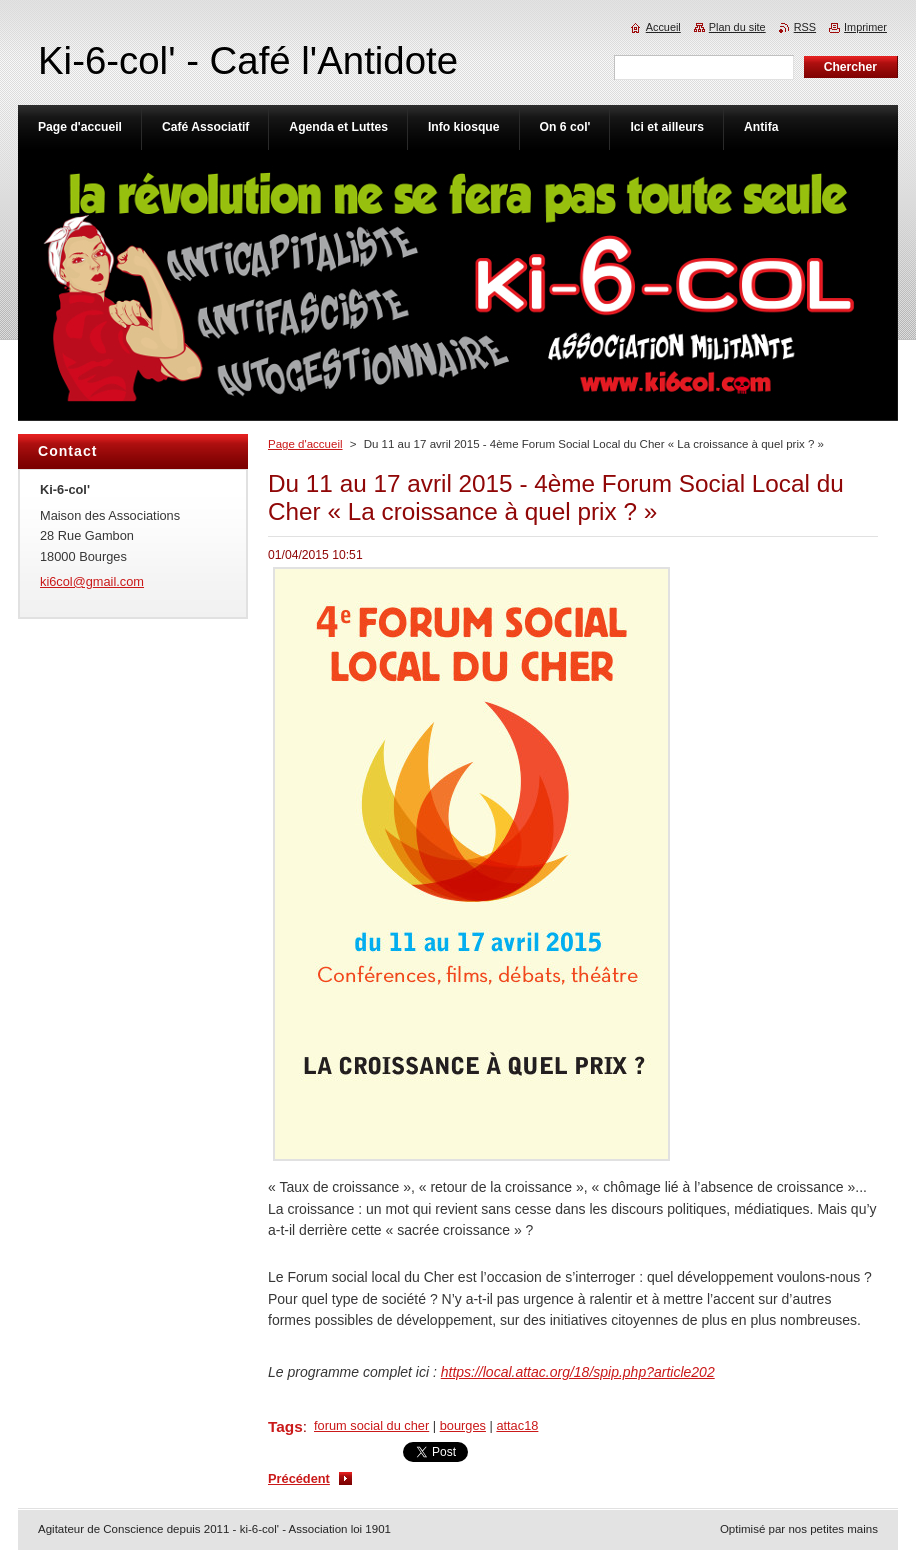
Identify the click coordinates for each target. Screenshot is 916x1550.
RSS (805, 27)
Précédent (299, 1478)
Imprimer (865, 27)
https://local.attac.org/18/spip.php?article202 (578, 1372)
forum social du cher (371, 1425)
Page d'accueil (305, 444)
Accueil (663, 27)
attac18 (517, 1425)
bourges (463, 1425)
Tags (285, 1426)
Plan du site (737, 27)
